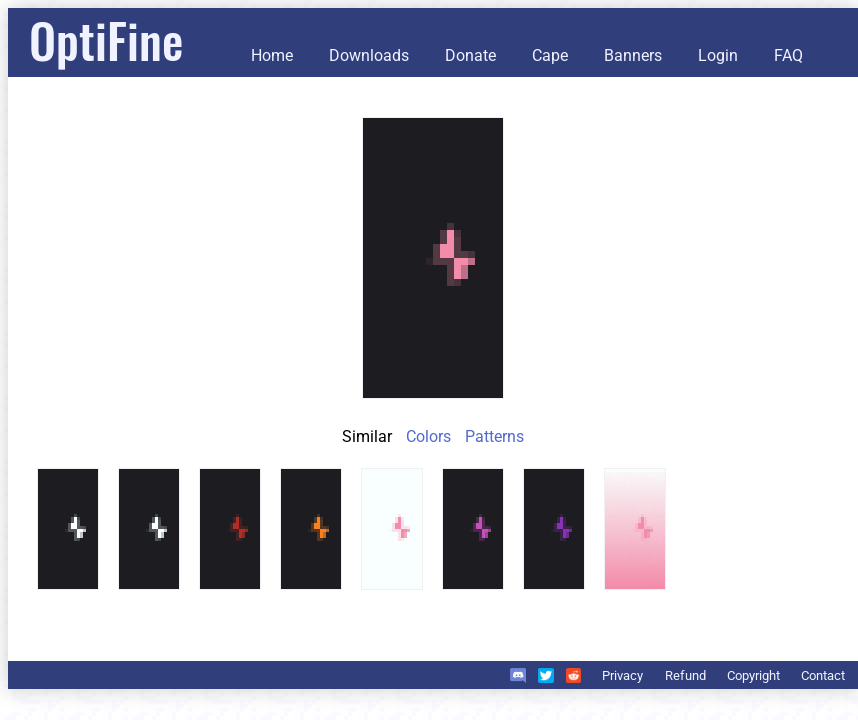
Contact (823, 675)
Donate (470, 55)
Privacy (622, 675)
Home (272, 55)
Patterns (494, 436)
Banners (633, 55)
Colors (428, 436)
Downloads (369, 55)
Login (718, 55)
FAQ (788, 55)
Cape (550, 55)
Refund (685, 675)
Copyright (753, 675)
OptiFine (106, 39)
